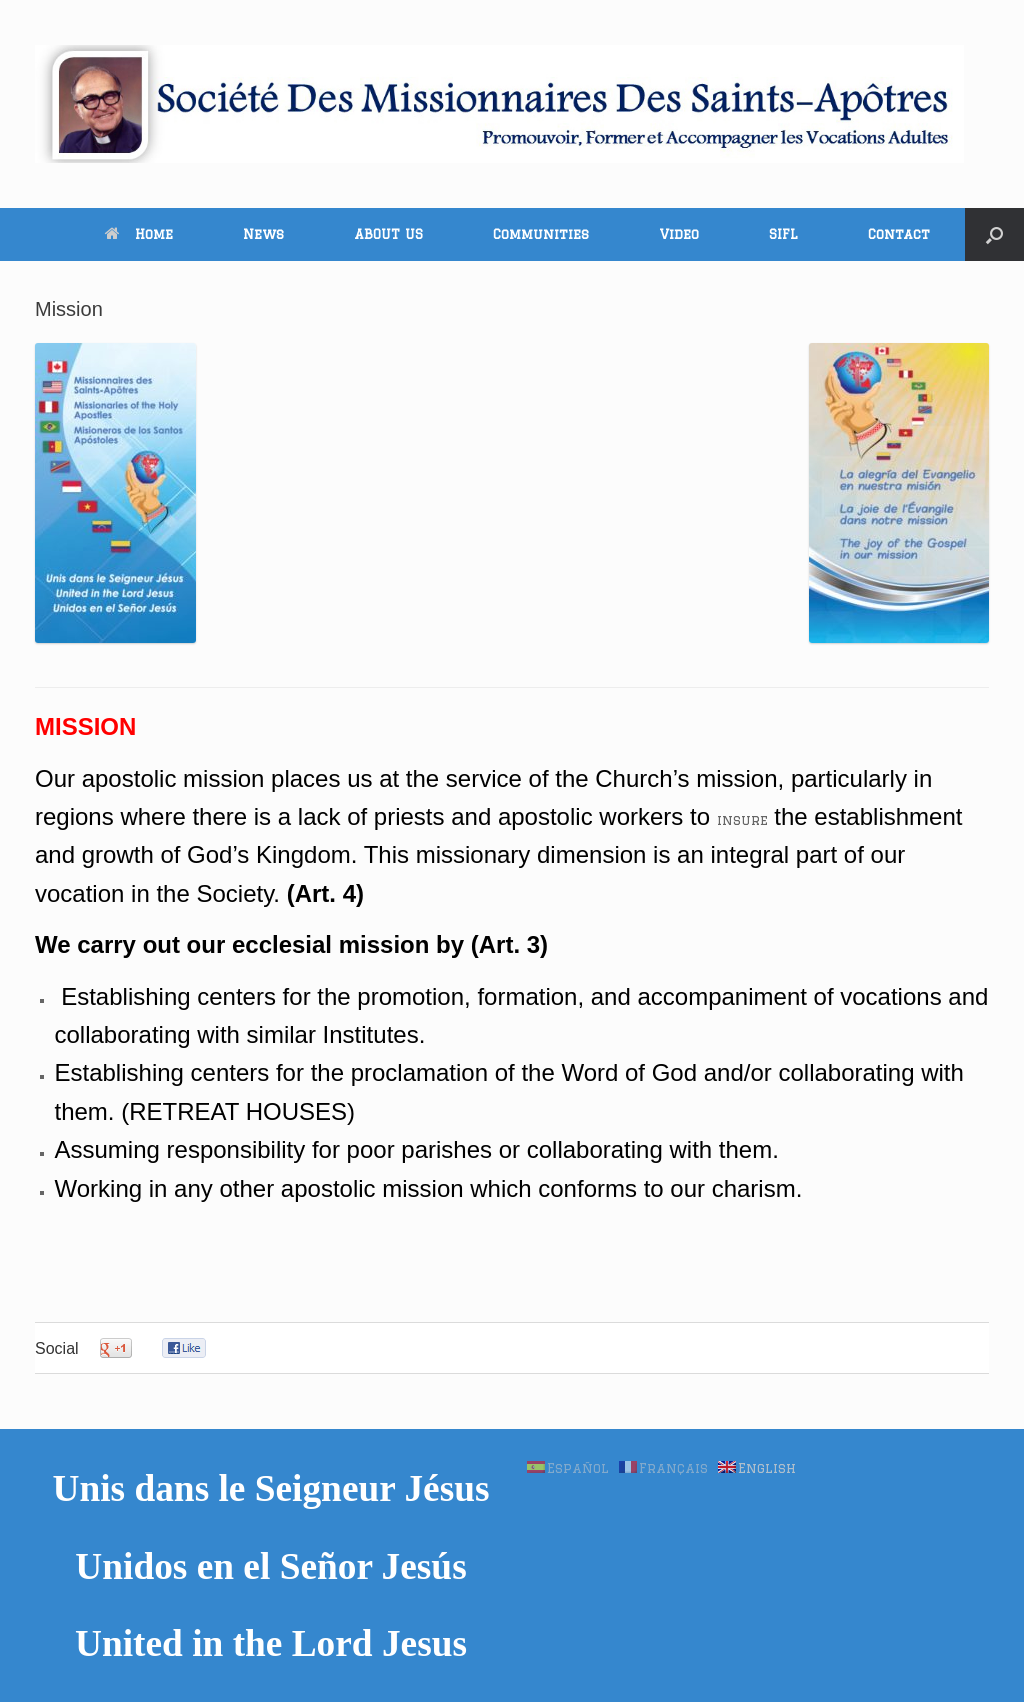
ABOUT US (388, 234)
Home (139, 234)
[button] (994, 234)
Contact (899, 234)
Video (679, 234)
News (263, 234)
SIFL (783, 234)
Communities (541, 234)
